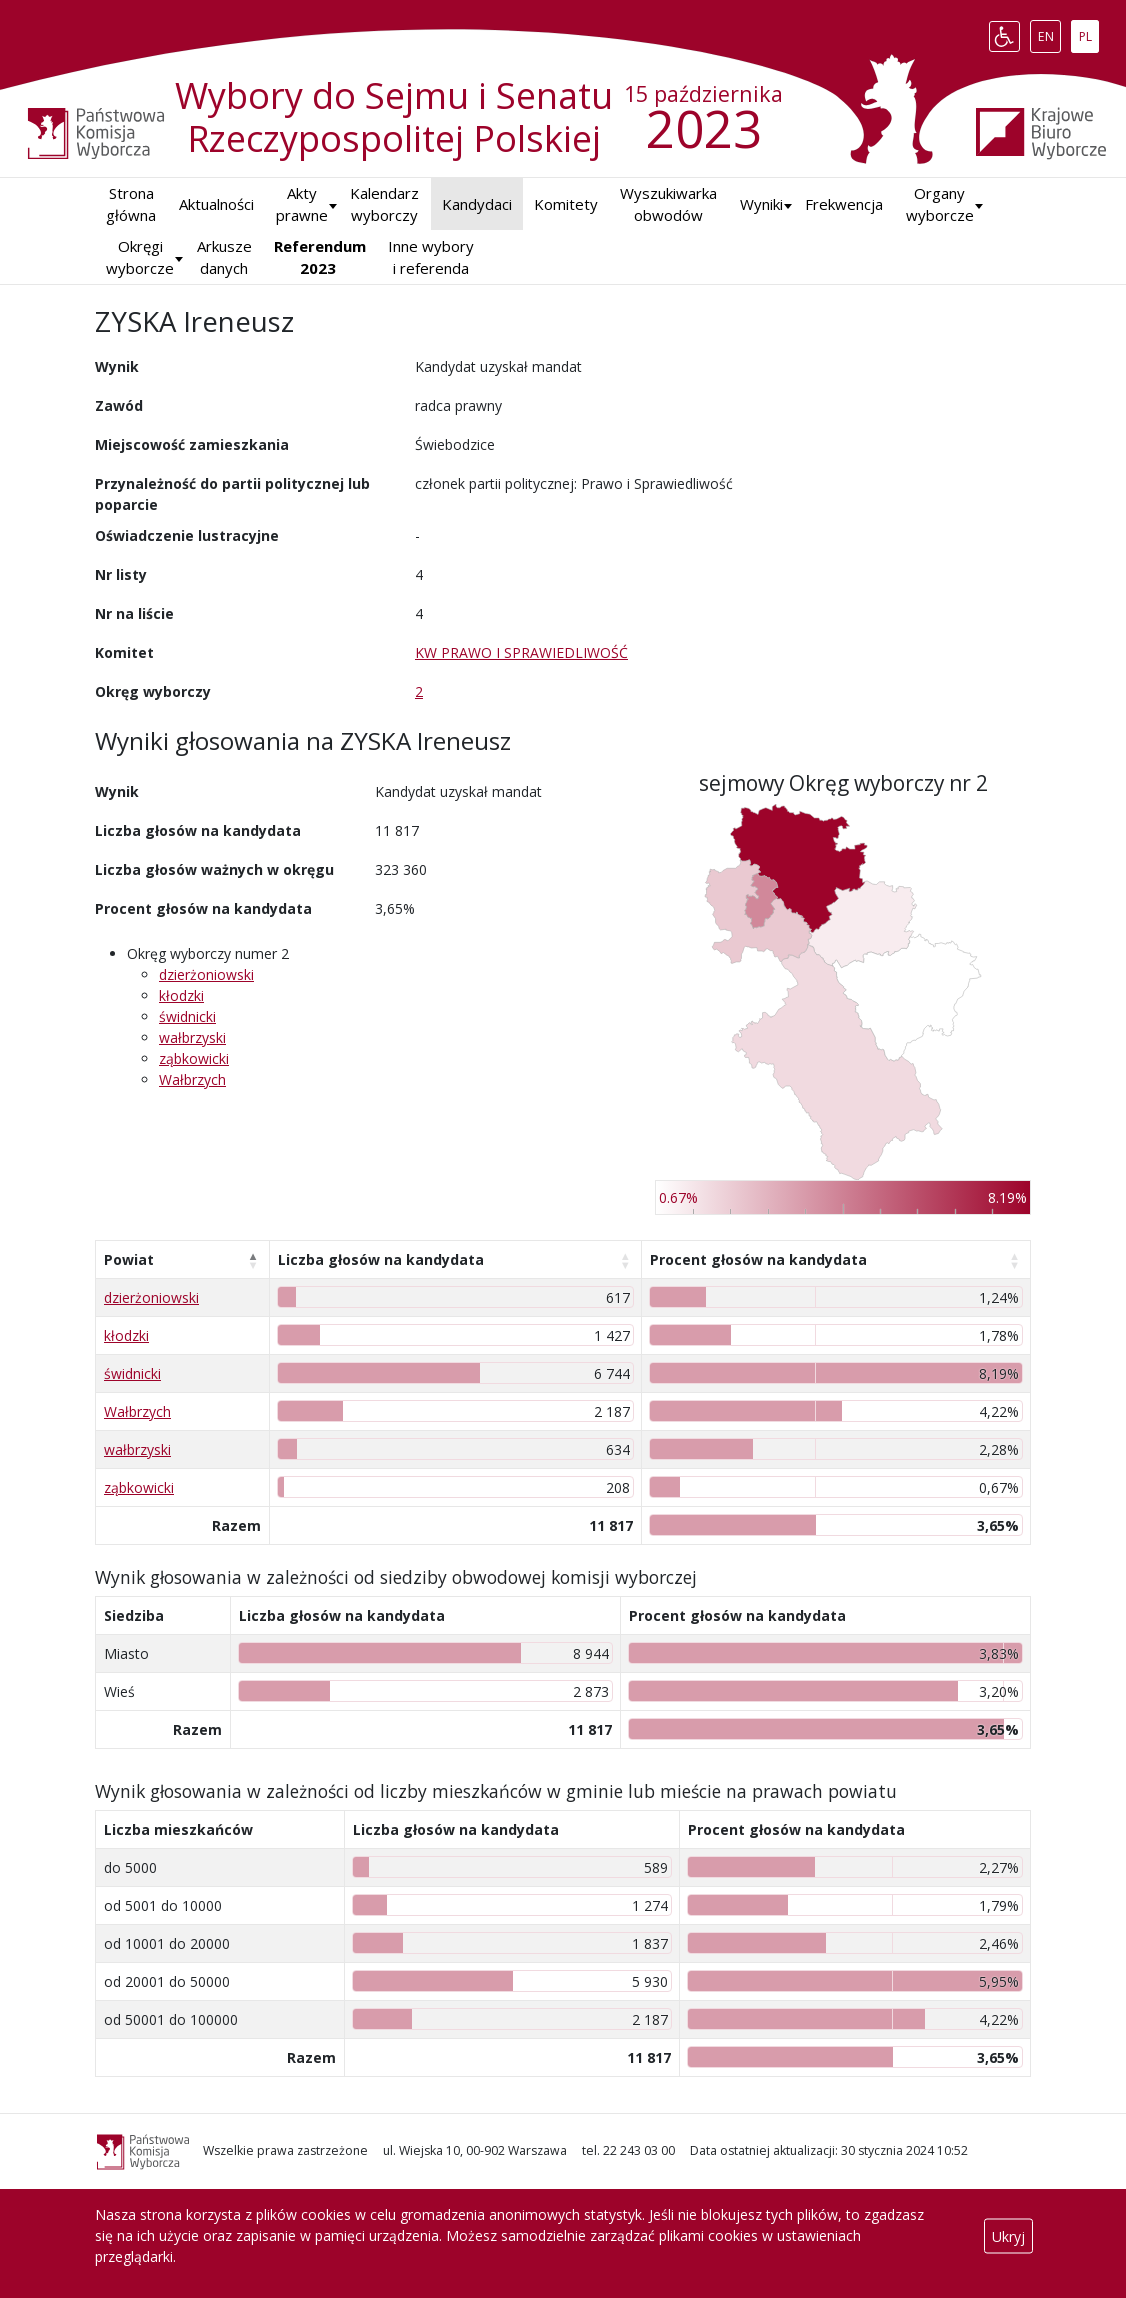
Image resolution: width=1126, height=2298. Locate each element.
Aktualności (216, 204)
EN (1049, 32)
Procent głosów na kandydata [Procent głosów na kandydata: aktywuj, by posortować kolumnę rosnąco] (758, 1259)
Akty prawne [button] (302, 204)
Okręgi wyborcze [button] (140, 257)
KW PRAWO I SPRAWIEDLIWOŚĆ (521, 652)
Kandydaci (477, 204)
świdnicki (187, 1016)
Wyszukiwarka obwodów (668, 204)
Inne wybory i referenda (431, 257)
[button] (761, 204)
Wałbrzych (192, 1079)
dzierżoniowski (206, 974)
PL (1089, 32)
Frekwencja (844, 204)
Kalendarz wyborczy (384, 204)
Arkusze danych (224, 257)
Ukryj (1008, 2235)
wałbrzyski (192, 1037)
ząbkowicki (194, 1058)
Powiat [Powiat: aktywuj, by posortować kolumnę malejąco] (129, 1259)
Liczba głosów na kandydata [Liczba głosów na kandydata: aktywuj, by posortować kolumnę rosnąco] (381, 1259)
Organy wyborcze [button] (940, 204)
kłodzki (181, 995)
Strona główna (131, 204)
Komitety (566, 204)
